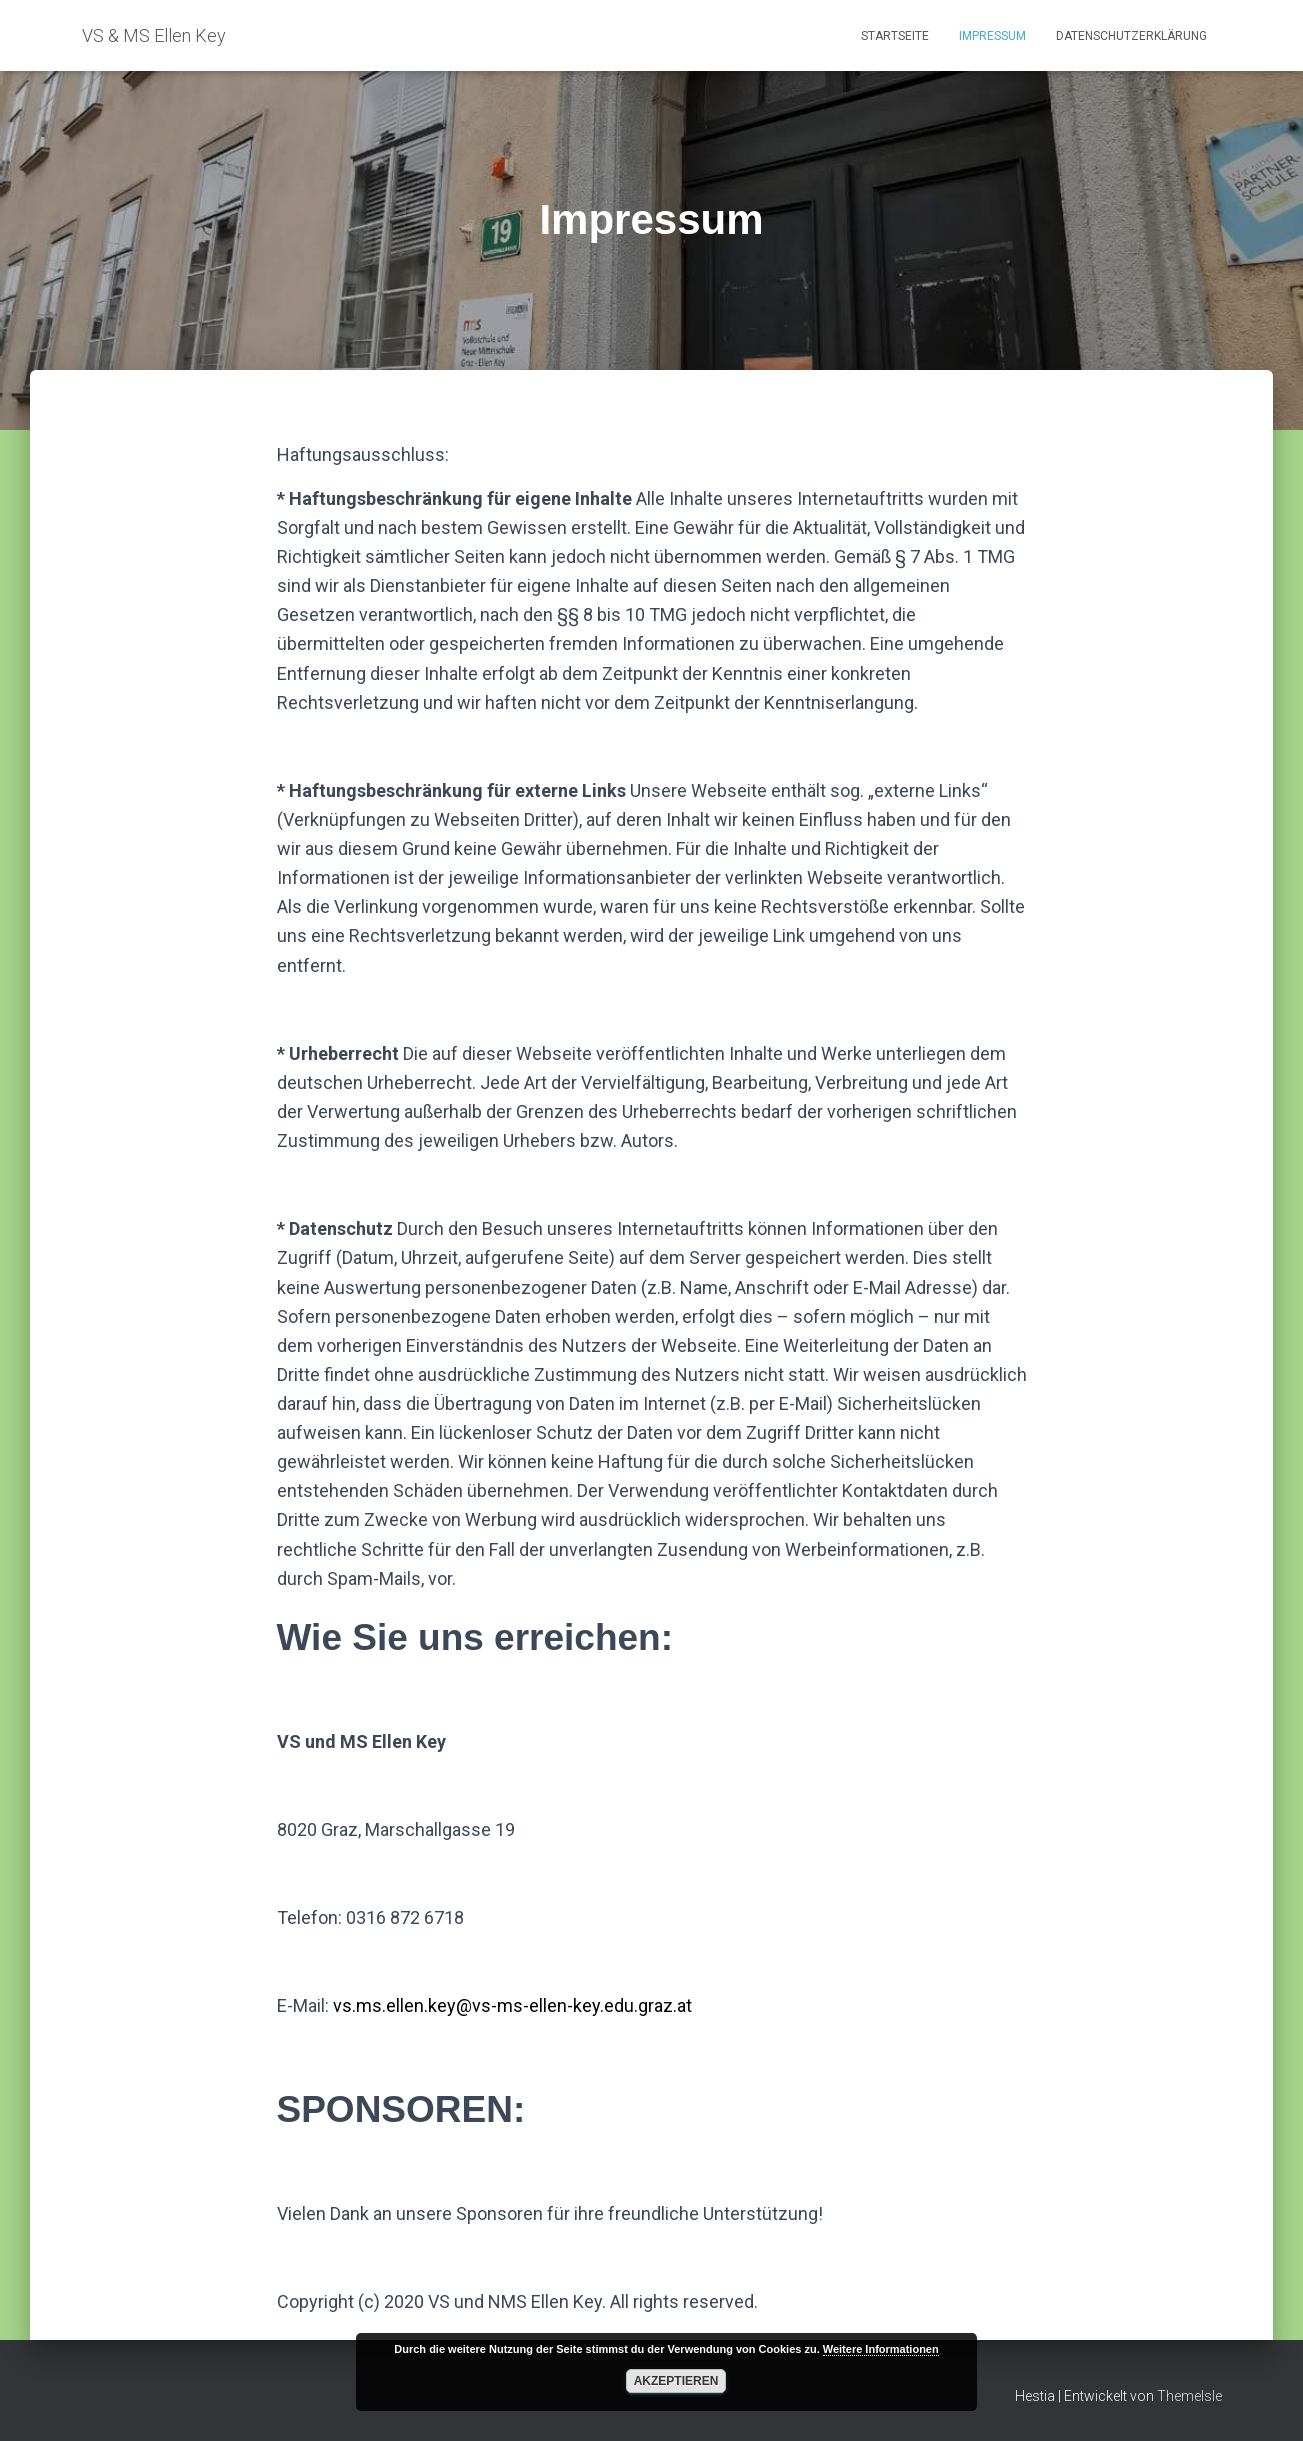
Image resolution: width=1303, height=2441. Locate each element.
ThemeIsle (1189, 2396)
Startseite (895, 36)
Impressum (992, 36)
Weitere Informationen (881, 2349)
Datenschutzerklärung (1131, 36)
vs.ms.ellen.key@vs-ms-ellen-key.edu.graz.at (512, 2005)
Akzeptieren (676, 2381)
